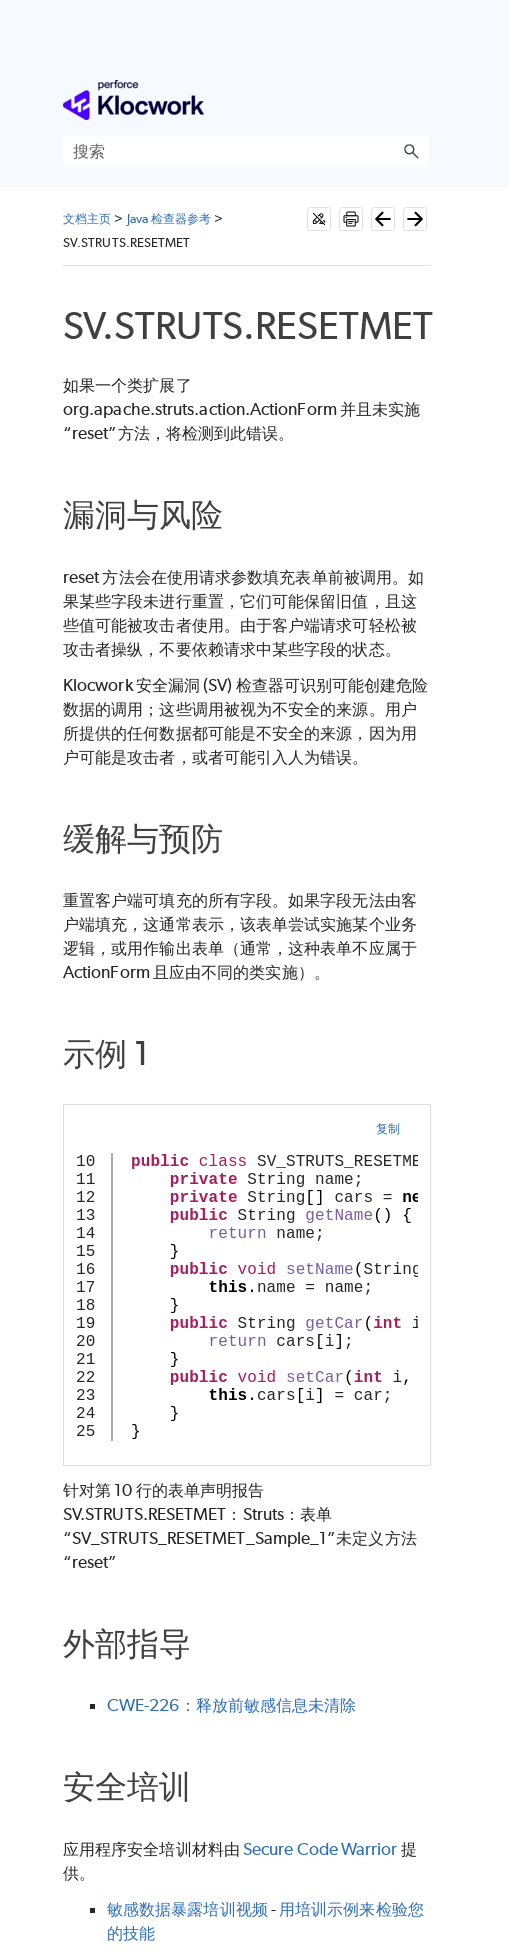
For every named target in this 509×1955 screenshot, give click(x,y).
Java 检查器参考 (169, 218)
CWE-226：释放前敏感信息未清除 (231, 1705)
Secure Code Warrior (320, 1849)
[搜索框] (246, 151)
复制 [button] (388, 1128)
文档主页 (87, 218)
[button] (411, 151)
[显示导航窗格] (418, 100)
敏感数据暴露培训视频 (187, 1909)
